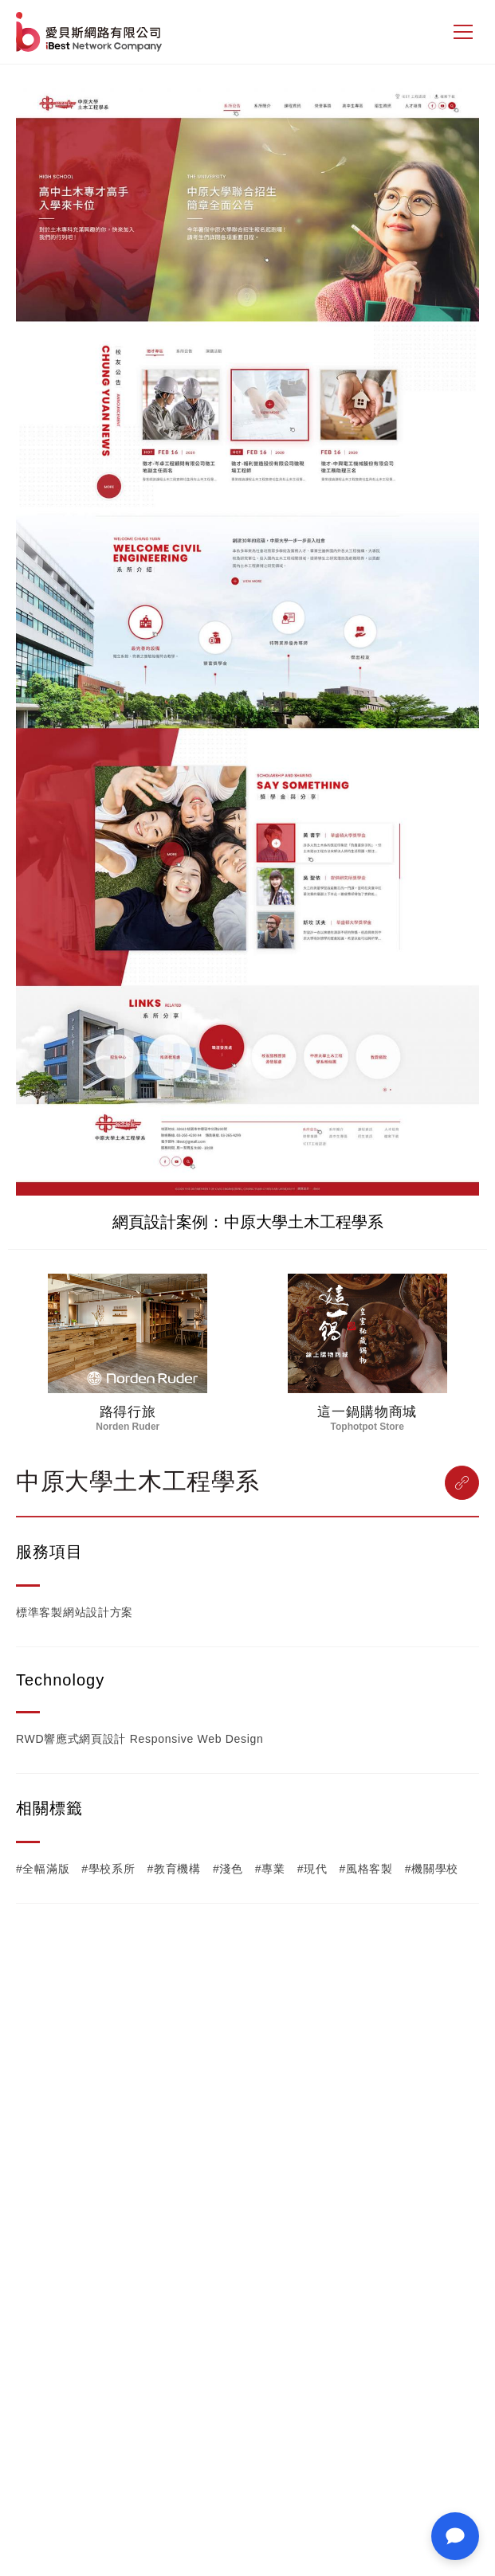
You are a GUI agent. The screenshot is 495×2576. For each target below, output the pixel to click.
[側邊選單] (463, 32)
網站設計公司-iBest (90, 32)
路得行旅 (128, 1411)
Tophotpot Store (367, 1426)
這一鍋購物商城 (367, 1411)
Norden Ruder (127, 1426)
